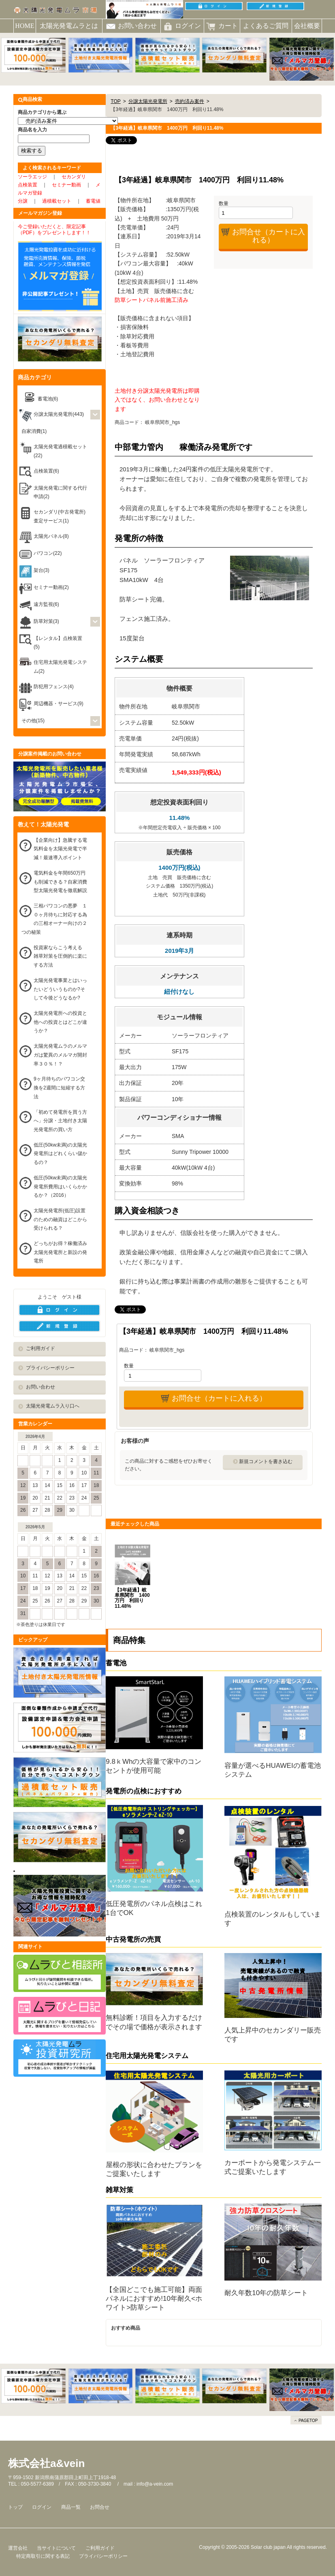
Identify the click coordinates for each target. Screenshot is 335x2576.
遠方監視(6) (46, 604)
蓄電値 (93, 201)
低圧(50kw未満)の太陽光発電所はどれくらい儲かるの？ (60, 1153)
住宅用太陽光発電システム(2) (60, 666)
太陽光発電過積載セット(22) (60, 451)
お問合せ (99, 2507)
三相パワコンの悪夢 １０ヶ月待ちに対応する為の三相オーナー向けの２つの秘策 (54, 919)
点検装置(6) (46, 471)
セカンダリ (74, 177)
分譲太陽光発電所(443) (59, 414)
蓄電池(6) (48, 399)
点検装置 (27, 185)
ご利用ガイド (40, 1348)
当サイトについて (56, 2548)
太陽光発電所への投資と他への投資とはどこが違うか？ (60, 1021)
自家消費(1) (34, 431)
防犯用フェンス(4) (54, 686)
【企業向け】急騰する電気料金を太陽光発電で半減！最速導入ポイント (60, 848)
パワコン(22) (48, 553)
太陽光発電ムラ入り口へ (52, 1406)
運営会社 (18, 2548)
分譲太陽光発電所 (147, 101)
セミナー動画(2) (51, 587)
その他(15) (33, 720)
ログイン (41, 2507)
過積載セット (56, 201)
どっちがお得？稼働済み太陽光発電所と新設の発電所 (60, 1252)
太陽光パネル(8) (51, 536)
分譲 (23, 201)
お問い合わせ (40, 1387)
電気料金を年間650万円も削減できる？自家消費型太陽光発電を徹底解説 (60, 881)
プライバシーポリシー (50, 1368)
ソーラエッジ (32, 177)
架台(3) (41, 570)
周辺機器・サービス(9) (58, 703)
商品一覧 (71, 2507)
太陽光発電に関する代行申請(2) (60, 492)
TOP (115, 101)
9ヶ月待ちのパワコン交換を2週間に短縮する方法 (59, 1087)
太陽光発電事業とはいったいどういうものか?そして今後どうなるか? (60, 989)
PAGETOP (308, 2420)
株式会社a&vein (46, 2463)
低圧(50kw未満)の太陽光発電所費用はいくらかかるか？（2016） (60, 1186)
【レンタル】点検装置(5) (58, 642)
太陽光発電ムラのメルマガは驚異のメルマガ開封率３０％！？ (60, 1054)
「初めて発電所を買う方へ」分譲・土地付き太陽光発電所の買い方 (60, 1120)
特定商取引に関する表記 (43, 2556)
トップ (15, 2507)
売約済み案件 (189, 101)
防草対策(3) (46, 621)
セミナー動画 (66, 185)
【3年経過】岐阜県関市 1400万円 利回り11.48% (132, 1598)
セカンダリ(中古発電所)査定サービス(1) (59, 516)
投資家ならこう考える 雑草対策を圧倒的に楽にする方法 (60, 956)
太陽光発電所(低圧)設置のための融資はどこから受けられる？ (60, 1219)
